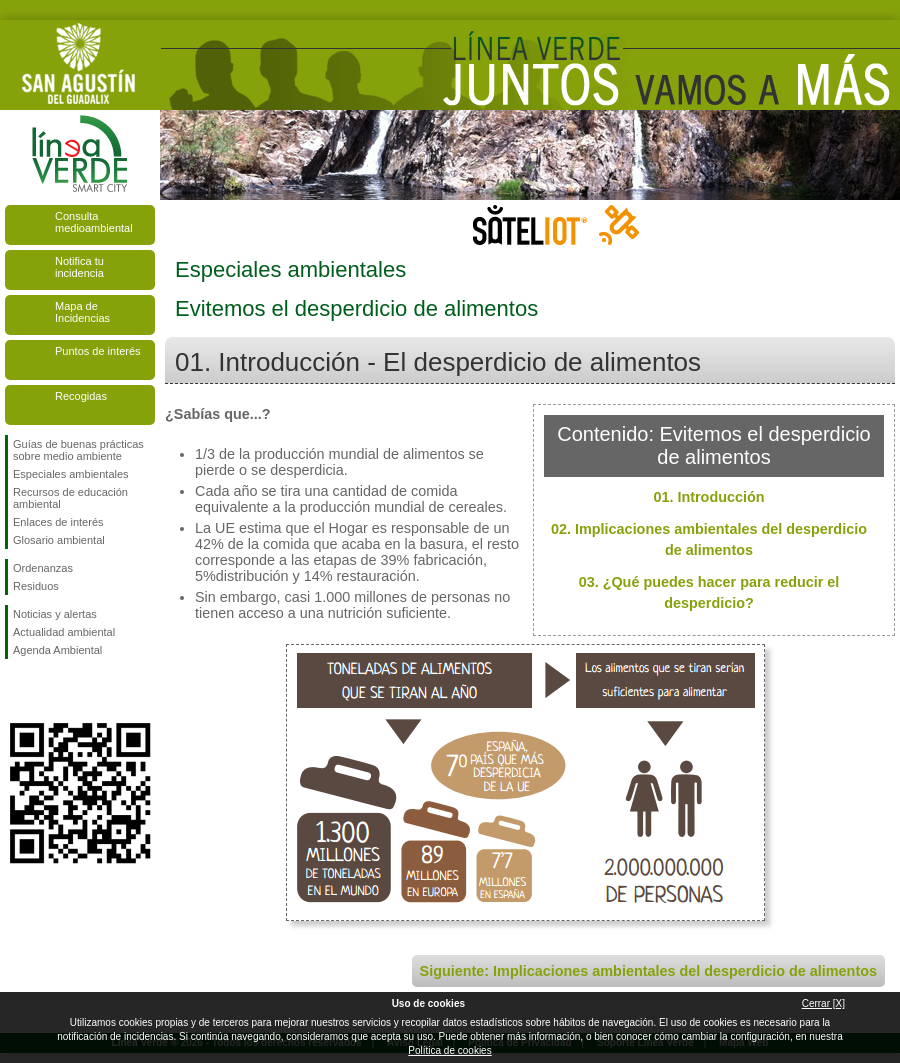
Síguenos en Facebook (17, 691)
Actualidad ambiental (64, 632)
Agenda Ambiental (57, 650)
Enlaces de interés (58, 522)
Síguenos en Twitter (50, 691)
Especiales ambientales (71, 474)
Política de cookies (449, 1050)
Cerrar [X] (823, 1003)
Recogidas (81, 396)
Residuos (36, 586)
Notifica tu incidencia (79, 267)
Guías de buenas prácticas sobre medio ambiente (78, 450)
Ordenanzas (43, 568)
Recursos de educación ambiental (70, 498)
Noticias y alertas (55, 614)
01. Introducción (708, 497)
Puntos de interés (98, 351)
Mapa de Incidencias (82, 312)
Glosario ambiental (59, 540)
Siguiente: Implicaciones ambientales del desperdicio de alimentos (648, 971)
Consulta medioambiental (94, 222)
